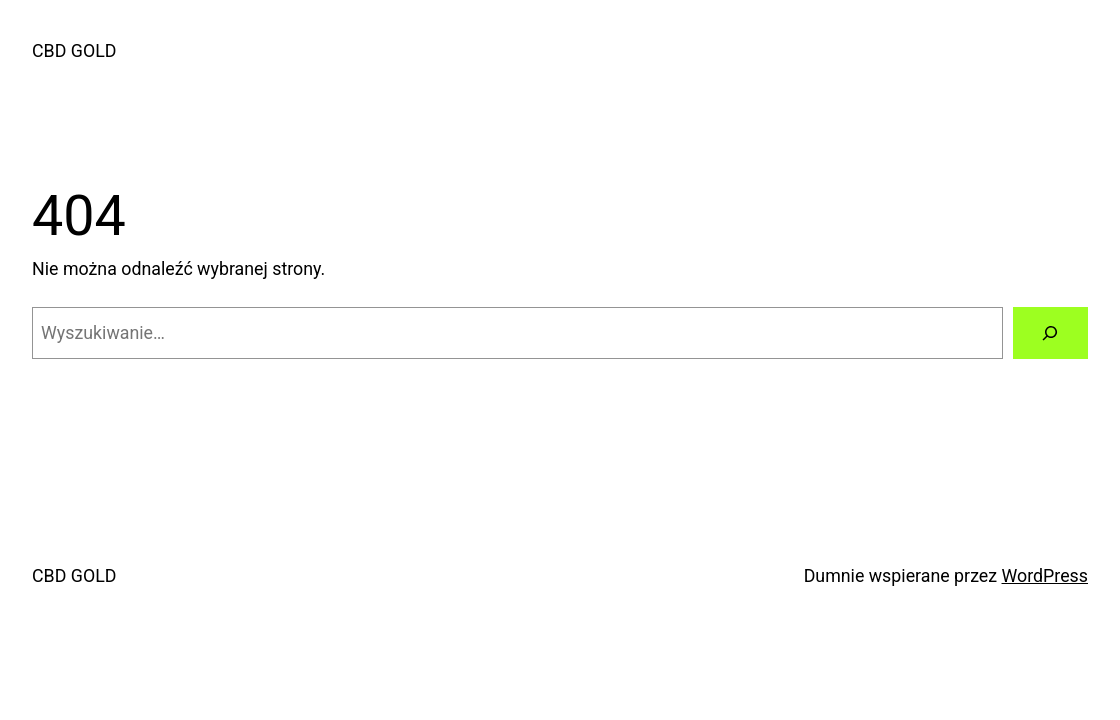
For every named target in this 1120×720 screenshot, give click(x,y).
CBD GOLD (74, 50)
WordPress (1045, 575)
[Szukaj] (1050, 333)
